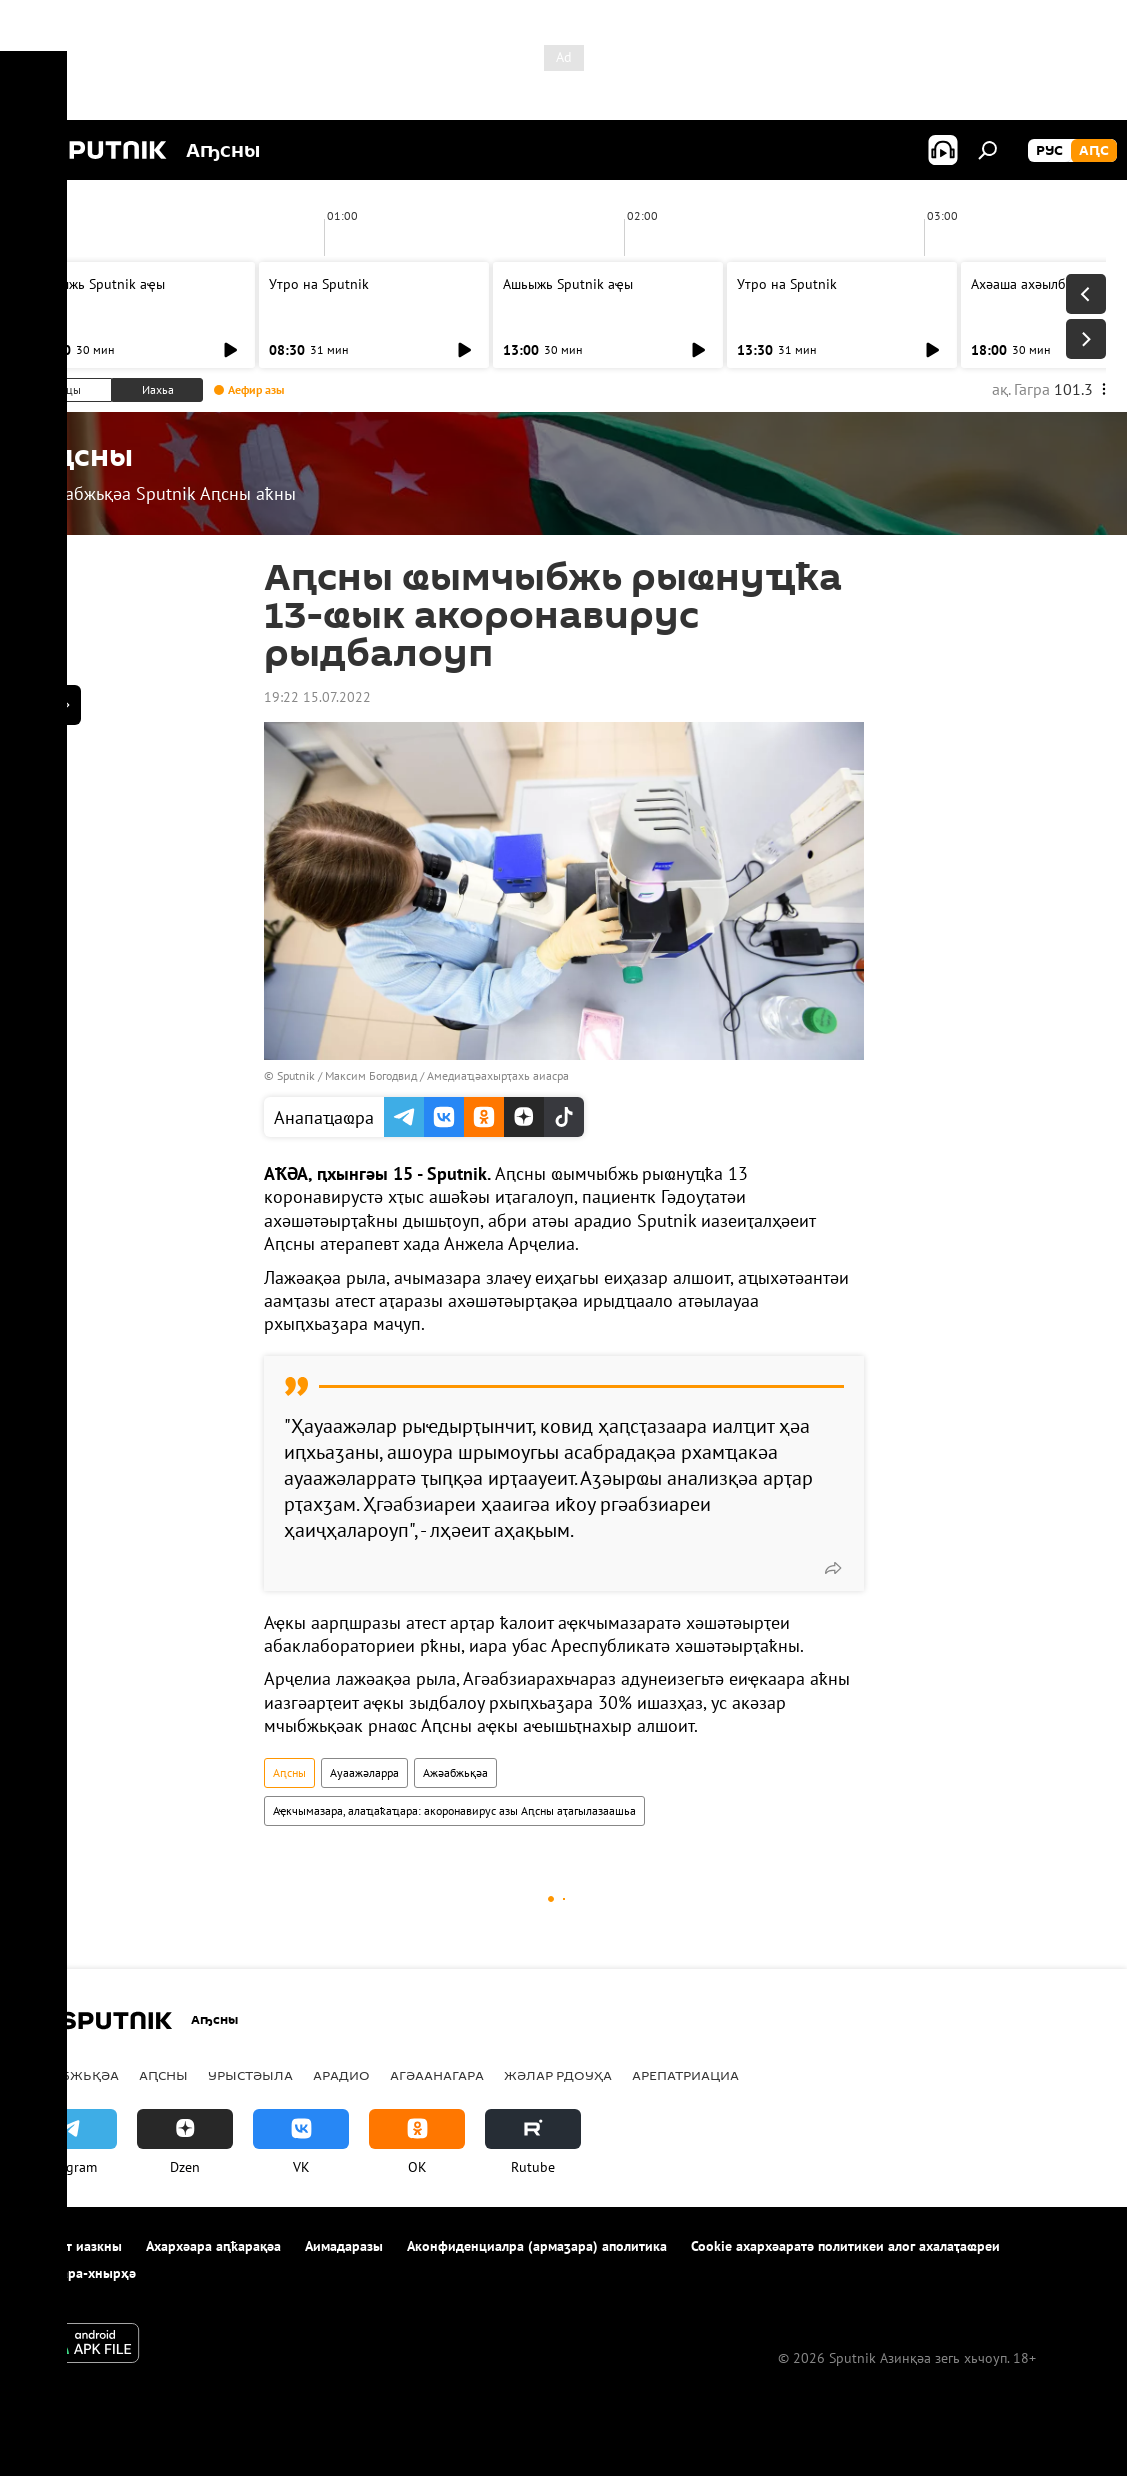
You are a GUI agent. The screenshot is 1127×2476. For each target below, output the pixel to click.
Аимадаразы (344, 2246)
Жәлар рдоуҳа (558, 2075)
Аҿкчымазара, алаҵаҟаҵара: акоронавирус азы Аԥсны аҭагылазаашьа (454, 1810)
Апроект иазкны (71, 2246)
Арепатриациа (685, 2075)
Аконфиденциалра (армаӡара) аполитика (537, 2246)
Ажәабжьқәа (455, 1772)
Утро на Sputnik (319, 284)
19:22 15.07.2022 (317, 697)
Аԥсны (289, 1772)
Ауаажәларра (364, 1772)
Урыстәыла (250, 2075)
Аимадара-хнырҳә (78, 2273)
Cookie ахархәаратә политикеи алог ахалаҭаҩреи (845, 2246)
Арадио (341, 2075)
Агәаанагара (437, 2075)
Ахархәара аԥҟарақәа (213, 2246)
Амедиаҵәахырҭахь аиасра (498, 1075)
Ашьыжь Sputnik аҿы (100, 284)
